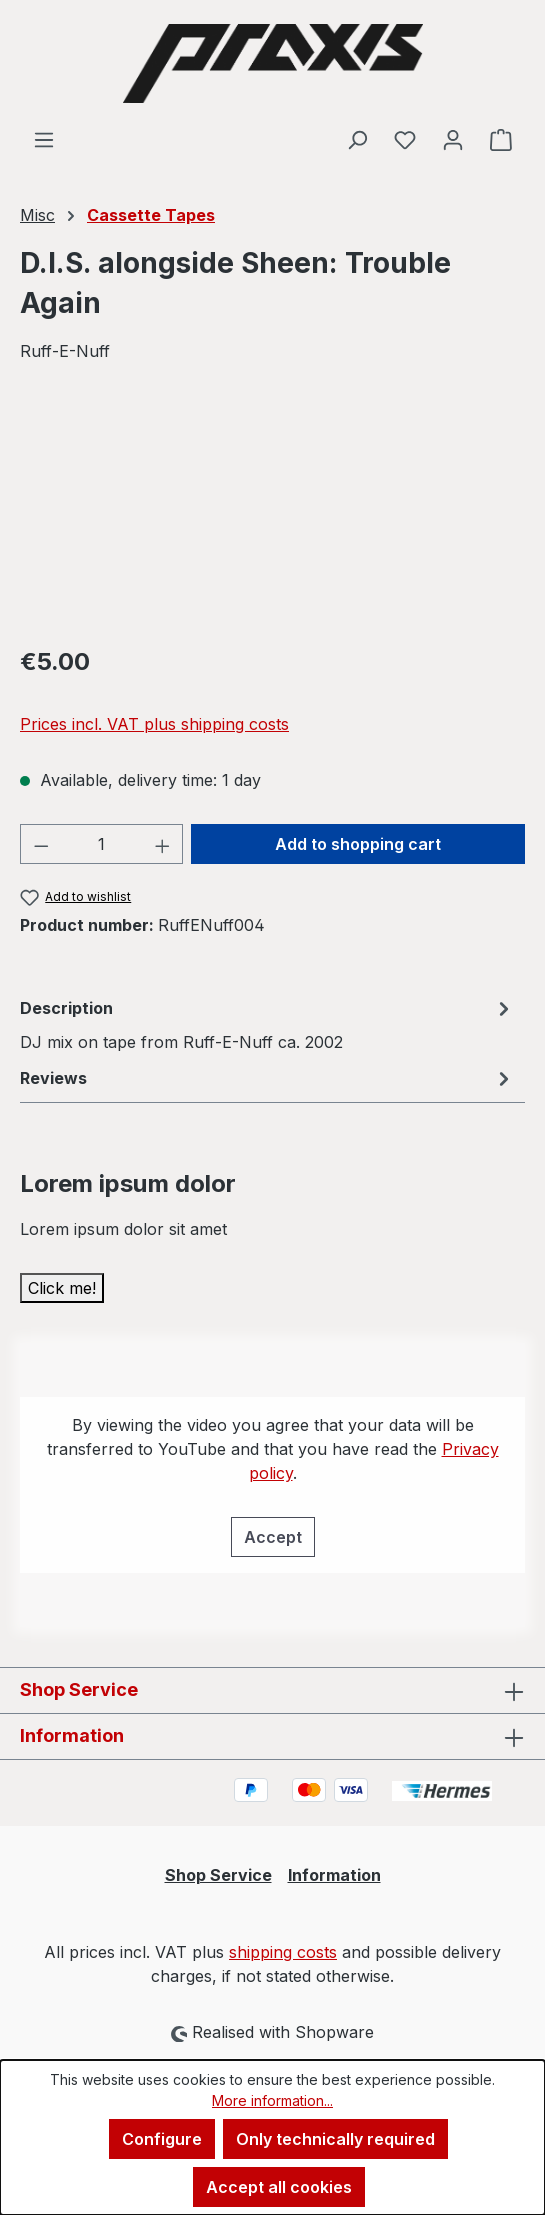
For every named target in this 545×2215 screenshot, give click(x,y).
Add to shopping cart (358, 844)
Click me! (62, 1288)
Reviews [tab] (267, 1078)
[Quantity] (102, 844)
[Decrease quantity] (41, 844)
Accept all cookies (279, 2187)
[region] (272, 515)
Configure (162, 2139)
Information (334, 1875)
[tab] (267, 1024)
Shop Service (218, 1875)
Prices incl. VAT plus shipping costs (154, 724)
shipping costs (283, 1952)
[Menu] (44, 139)
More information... (272, 2100)
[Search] (357, 139)
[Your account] (453, 139)
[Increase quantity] (163, 844)
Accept (273, 1537)
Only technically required (335, 2139)
